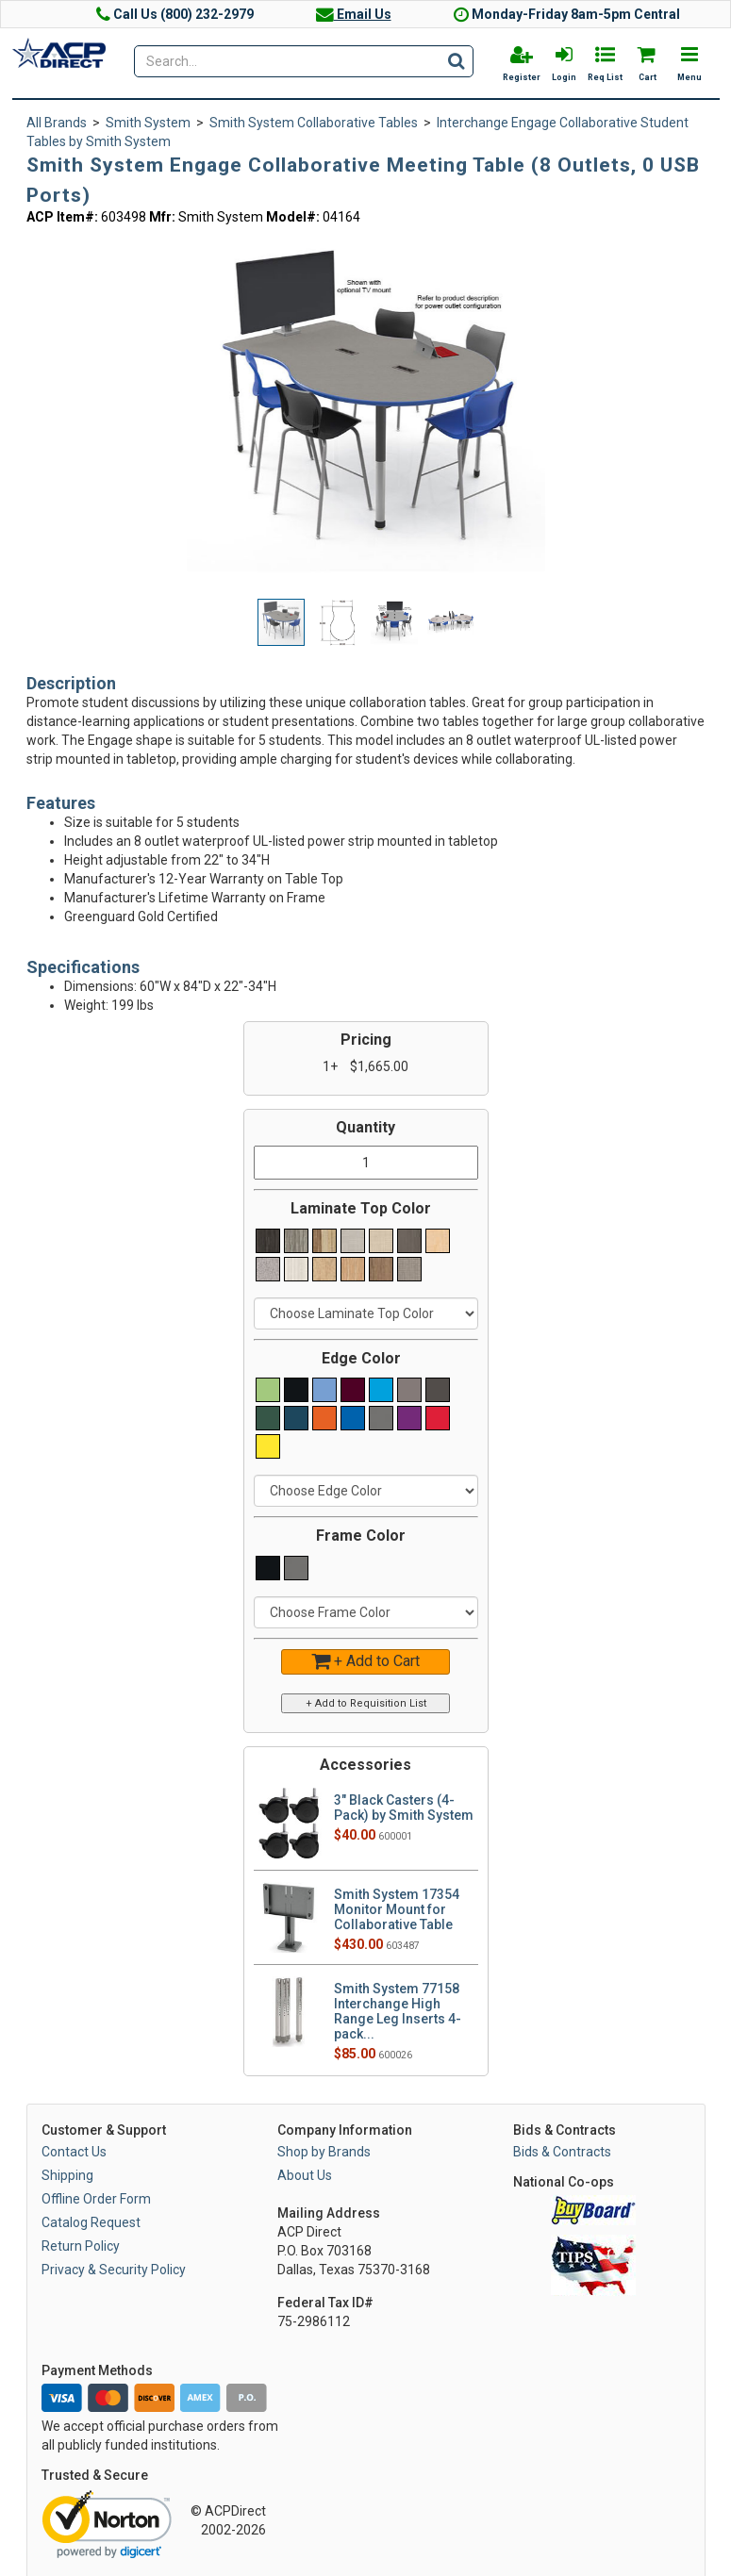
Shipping (67, 2175)
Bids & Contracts (562, 2151)
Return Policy (81, 2246)
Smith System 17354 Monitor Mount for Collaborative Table (396, 1909)
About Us (304, 2175)
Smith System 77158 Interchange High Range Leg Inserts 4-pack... (397, 2011)
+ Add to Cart (365, 1661)
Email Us (353, 14)
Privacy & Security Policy (114, 2269)
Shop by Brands (324, 2151)
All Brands (56, 122)
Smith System (148, 122)
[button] (528, 248)
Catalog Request (91, 2222)
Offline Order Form (96, 2198)
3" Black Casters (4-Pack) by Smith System (403, 1807)
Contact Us (74, 2151)
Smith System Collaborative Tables (313, 122)
